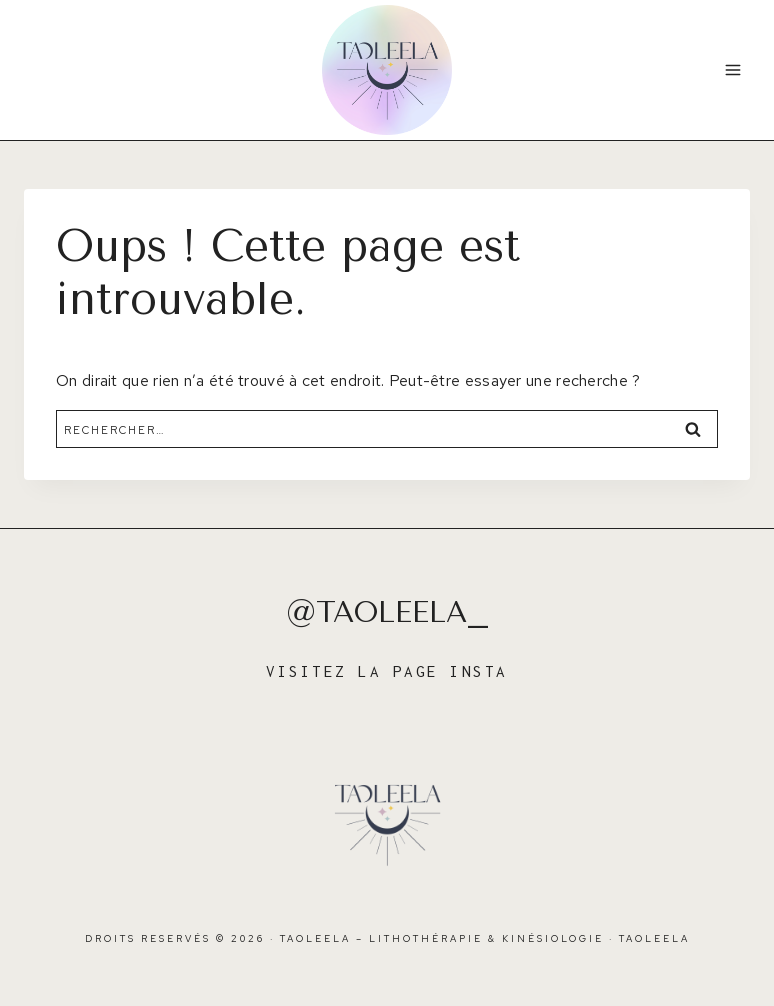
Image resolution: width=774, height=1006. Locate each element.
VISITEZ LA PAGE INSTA (387, 671)
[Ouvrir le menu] (732, 69)
